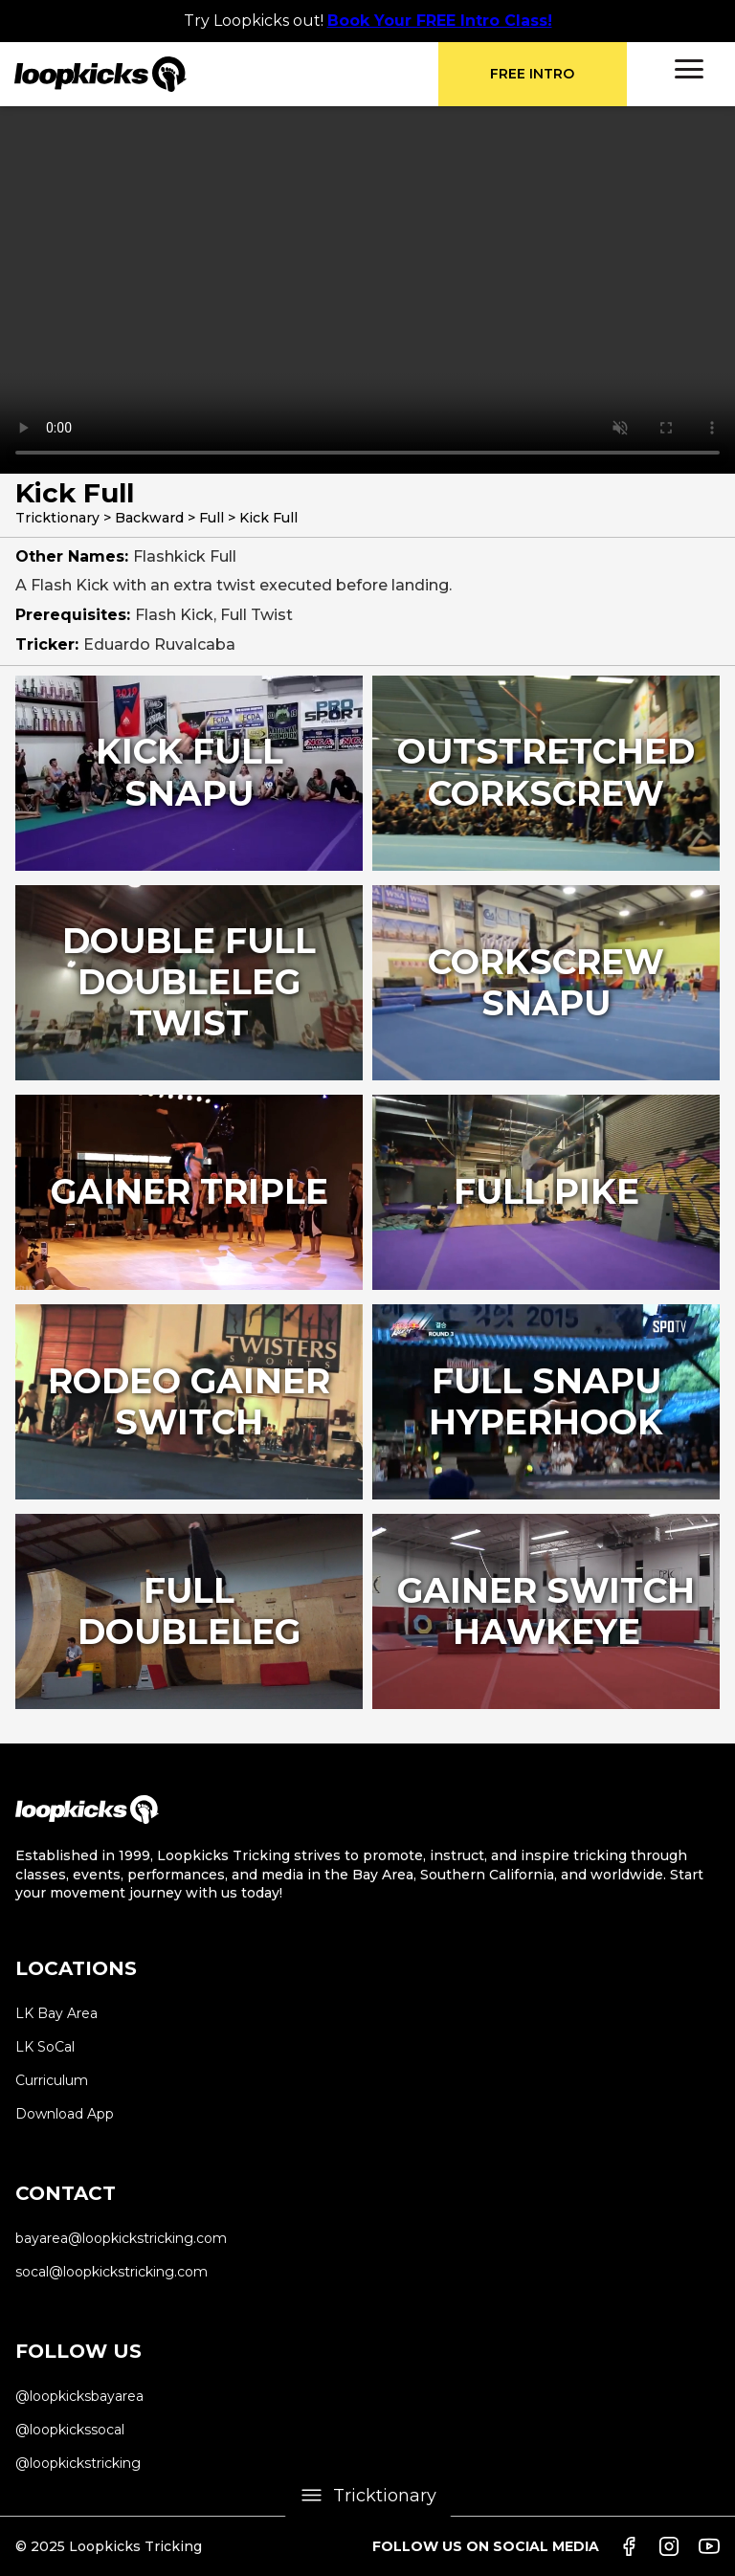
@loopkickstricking (78, 2463)
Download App (64, 2113)
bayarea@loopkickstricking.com (121, 2238)
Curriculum (51, 2080)
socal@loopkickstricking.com (111, 2271)
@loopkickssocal (69, 2429)
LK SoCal (45, 2046)
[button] (689, 69)
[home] (226, 74)
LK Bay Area (56, 2013)
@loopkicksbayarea (79, 2396)
